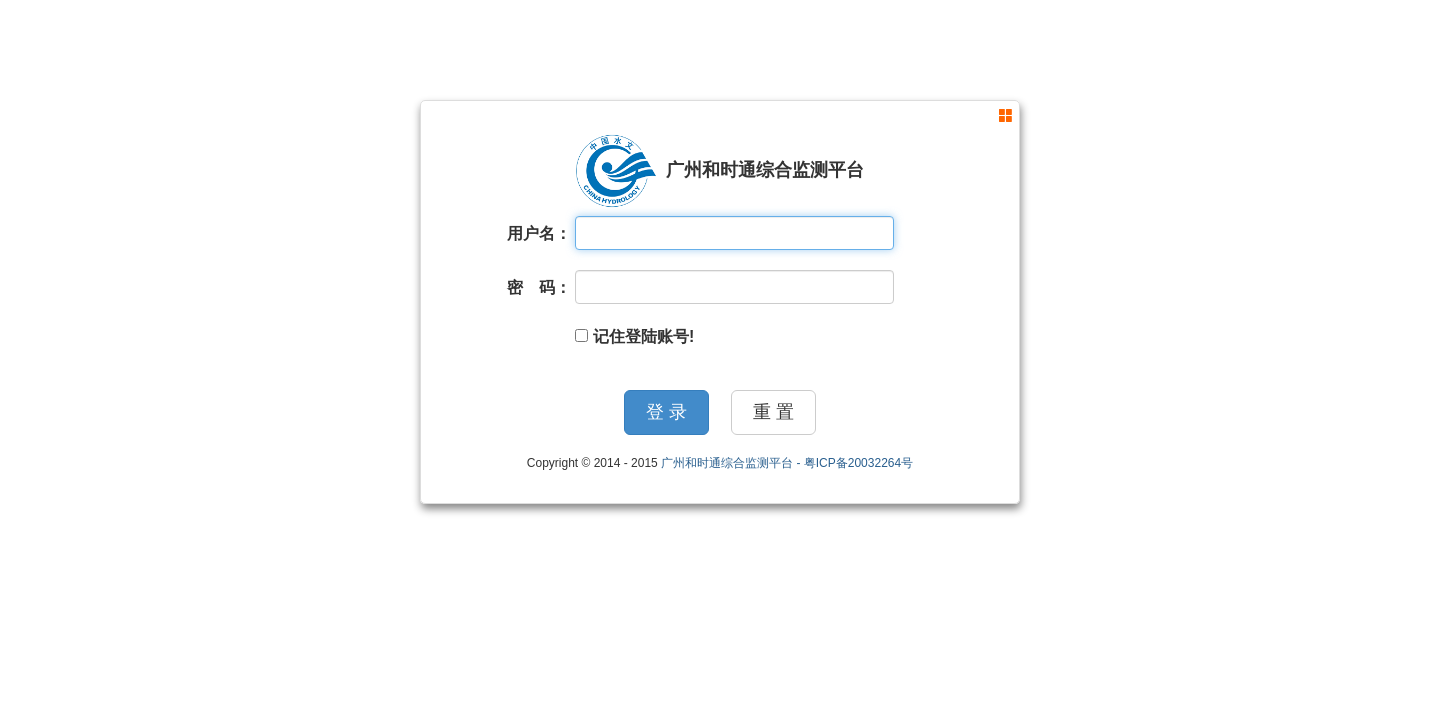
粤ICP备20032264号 (858, 463)
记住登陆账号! (634, 336)
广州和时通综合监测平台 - (732, 463)
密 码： (539, 287)
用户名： (539, 233)
